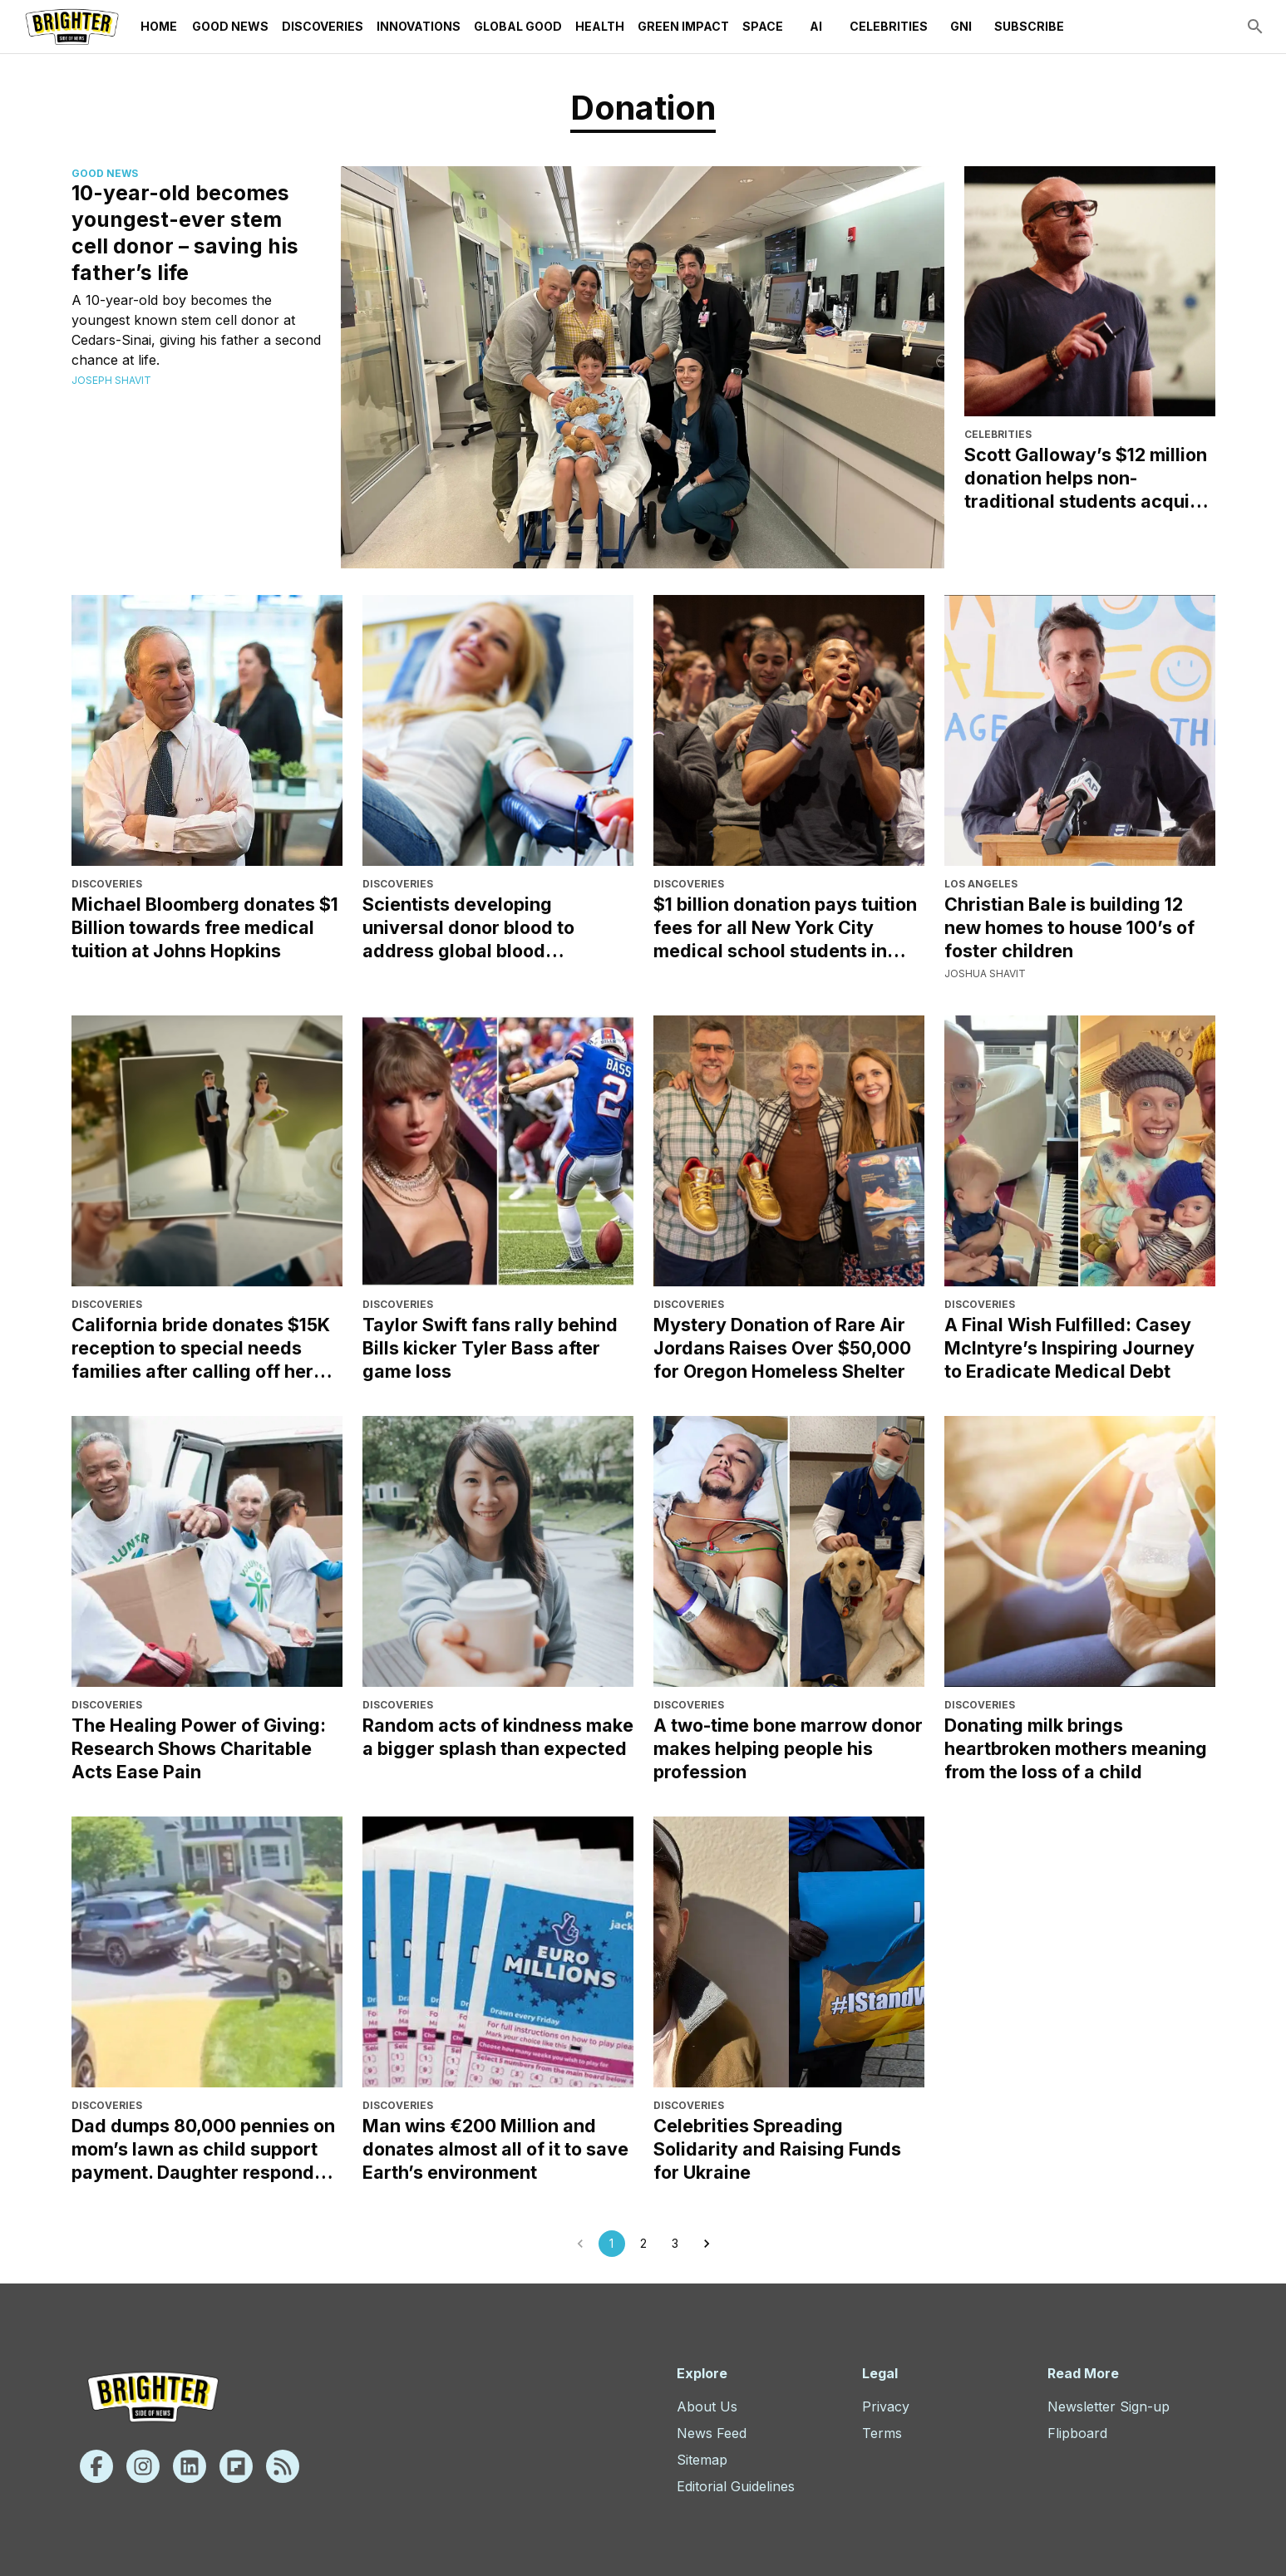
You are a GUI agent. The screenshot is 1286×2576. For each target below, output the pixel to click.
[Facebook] (96, 2466)
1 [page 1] (612, 2243)
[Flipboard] (236, 2466)
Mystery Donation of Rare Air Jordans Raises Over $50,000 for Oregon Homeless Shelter (782, 1348)
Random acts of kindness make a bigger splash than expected (497, 1736)
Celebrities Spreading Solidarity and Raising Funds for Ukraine (777, 2149)
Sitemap (702, 2459)
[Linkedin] (189, 2466)
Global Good (518, 26)
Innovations (418, 26)
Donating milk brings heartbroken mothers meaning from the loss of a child (1075, 1748)
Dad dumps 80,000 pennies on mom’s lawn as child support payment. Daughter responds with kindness (203, 2149)
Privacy (885, 2406)
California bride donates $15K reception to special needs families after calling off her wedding (200, 1348)
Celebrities (888, 26)
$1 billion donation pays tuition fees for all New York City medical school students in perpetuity (785, 927)
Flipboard (1077, 2433)
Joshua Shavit (985, 973)
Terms (882, 2433)
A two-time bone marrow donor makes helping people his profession (788, 1748)
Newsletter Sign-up (1108, 2406)
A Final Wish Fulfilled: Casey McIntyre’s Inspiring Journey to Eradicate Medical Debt (1069, 1348)
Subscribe (1029, 26)
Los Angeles (980, 884)
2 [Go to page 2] (643, 2243)
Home (158, 26)
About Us (707, 2406)
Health (600, 26)
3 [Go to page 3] (675, 2243)
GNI (961, 26)
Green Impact (683, 26)
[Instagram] (143, 2466)
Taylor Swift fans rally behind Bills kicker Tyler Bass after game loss (490, 1348)
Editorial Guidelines (736, 2486)
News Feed (711, 2433)
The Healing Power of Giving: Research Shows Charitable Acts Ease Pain (198, 1748)
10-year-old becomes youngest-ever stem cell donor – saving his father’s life (184, 232)
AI (816, 26)
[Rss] (282, 2466)
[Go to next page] (706, 2243)
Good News (230, 26)
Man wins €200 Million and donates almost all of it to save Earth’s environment (495, 2149)
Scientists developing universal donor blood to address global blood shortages (468, 927)
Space (763, 26)
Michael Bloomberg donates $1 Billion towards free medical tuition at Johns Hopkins (204, 927)
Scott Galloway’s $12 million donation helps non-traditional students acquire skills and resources (1085, 478)
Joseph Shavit (111, 380)
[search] (1255, 26)
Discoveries (322, 26)
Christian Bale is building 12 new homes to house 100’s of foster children (1069, 927)
